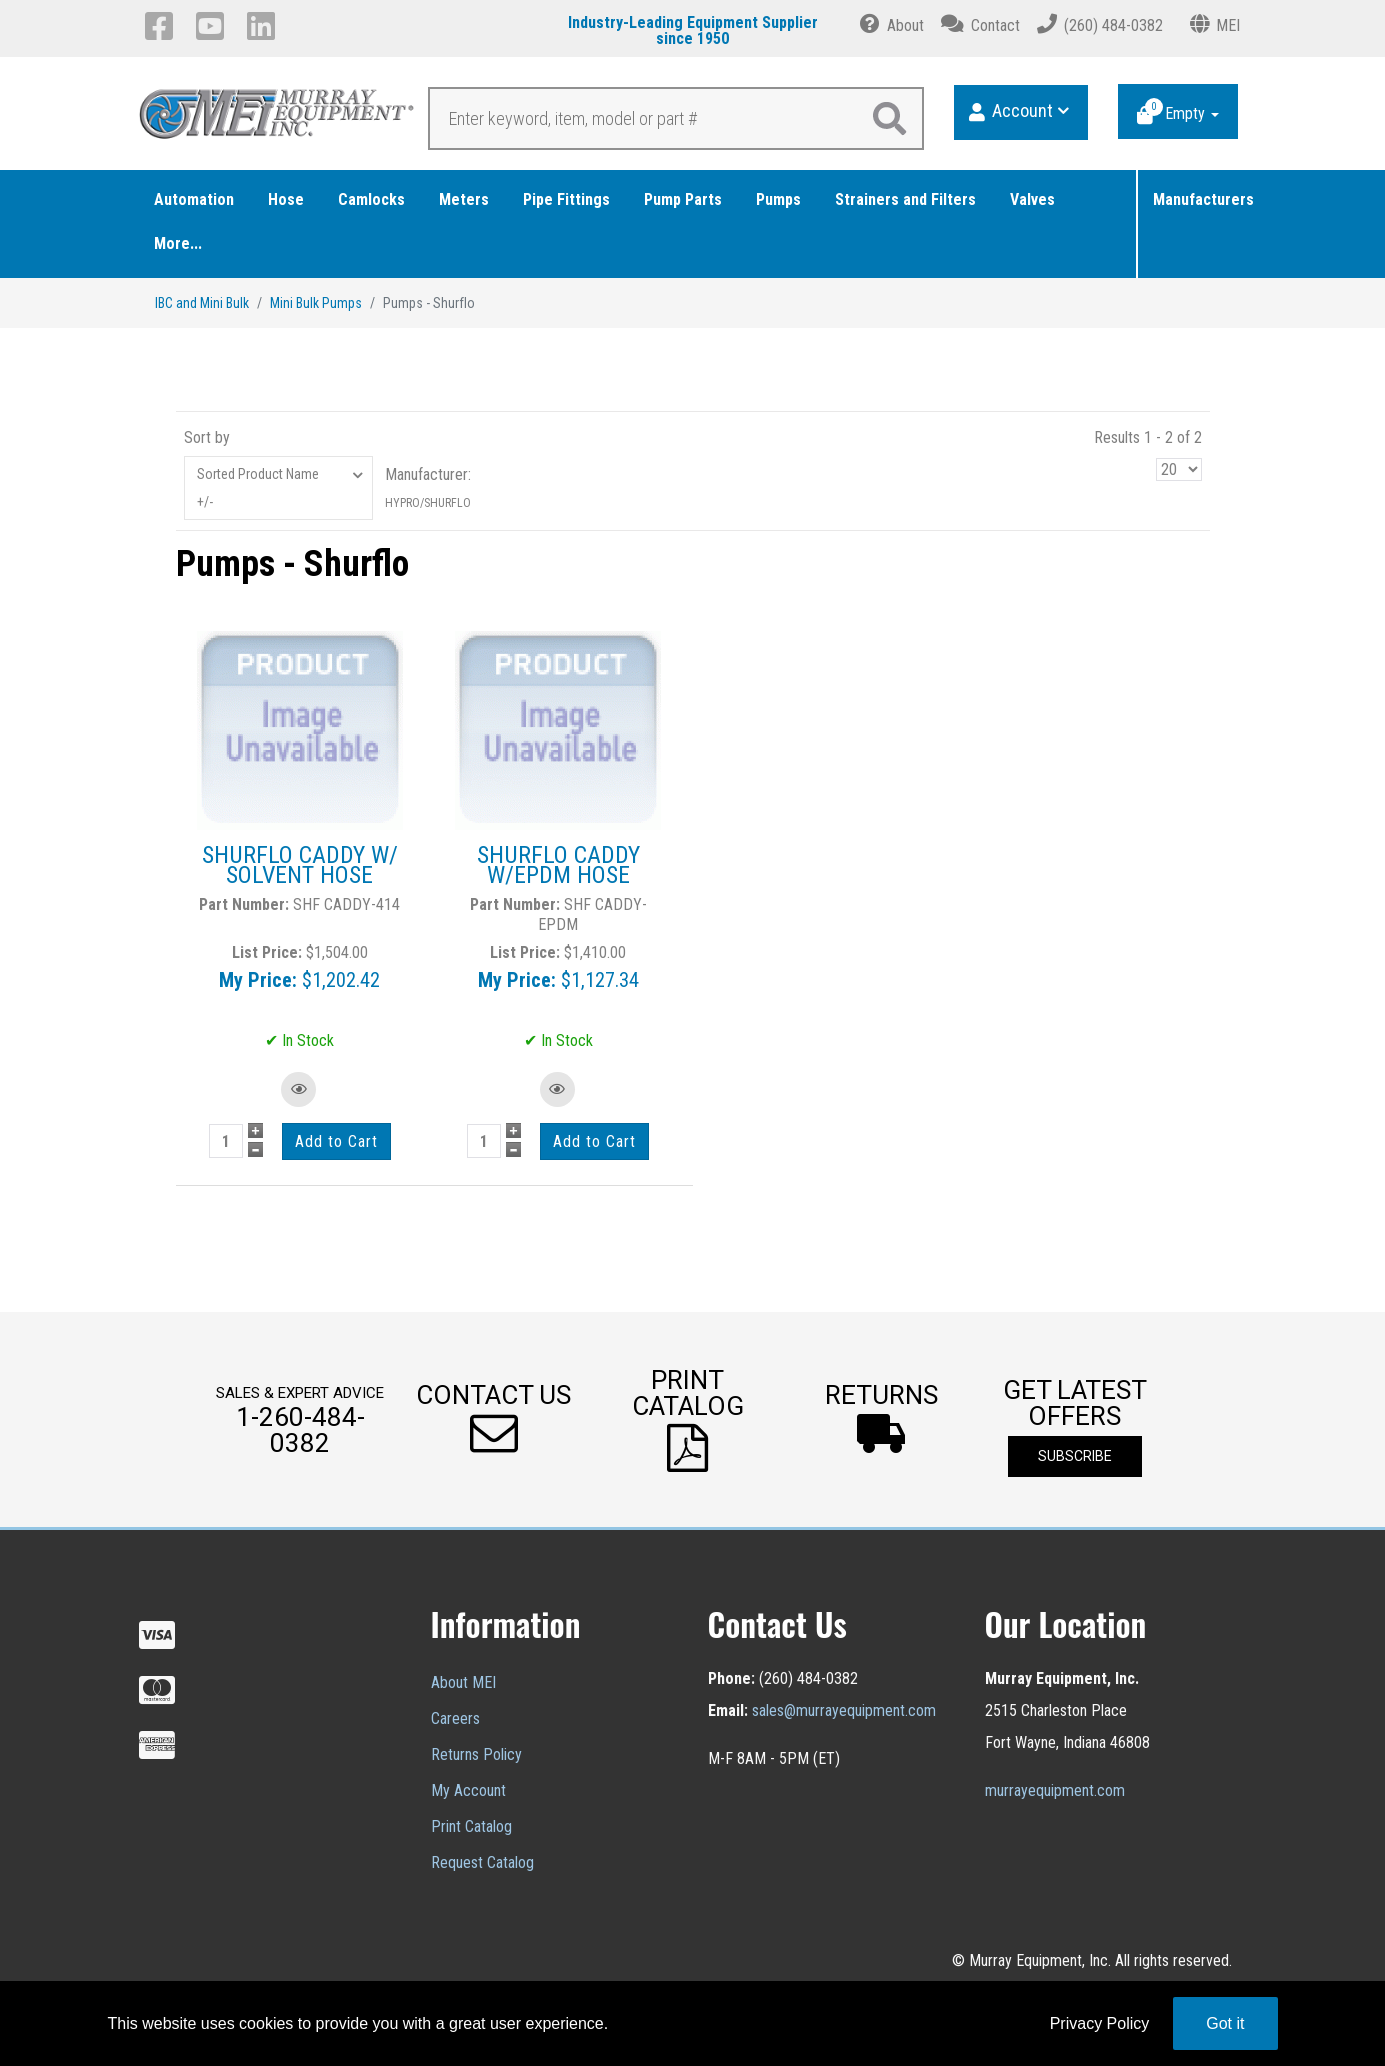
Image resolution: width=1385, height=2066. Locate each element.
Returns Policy (476, 1754)
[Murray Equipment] (277, 119)
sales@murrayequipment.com (844, 1710)
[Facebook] (162, 26)
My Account (468, 1790)
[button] (494, 1419)
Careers (455, 1718)
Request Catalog (482, 1862)
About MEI (463, 1682)
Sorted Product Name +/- (258, 488)
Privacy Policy (1100, 2023)
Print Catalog (471, 1826)
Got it (1225, 2023)
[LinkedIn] (264, 26)
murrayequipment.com (1055, 1790)
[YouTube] (213, 26)
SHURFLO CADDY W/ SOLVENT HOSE (300, 865)
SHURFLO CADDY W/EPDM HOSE (558, 865)
